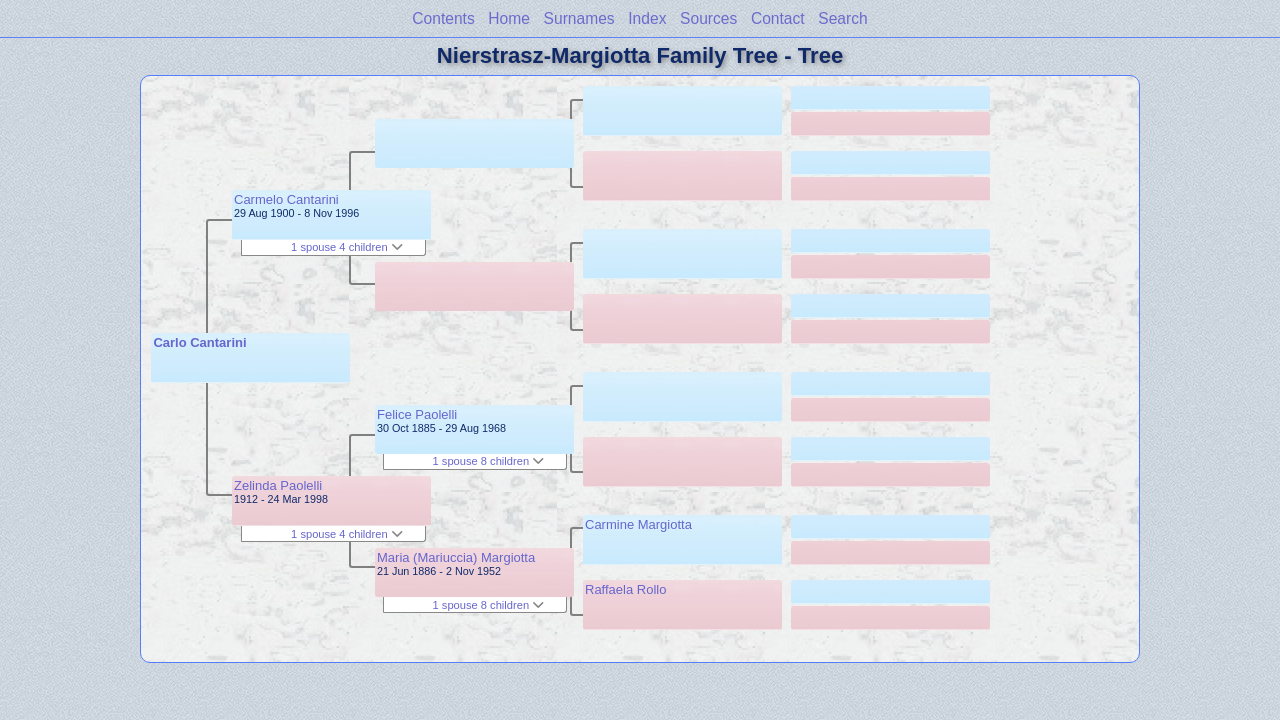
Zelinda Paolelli (278, 485)
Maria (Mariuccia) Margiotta (456, 557)
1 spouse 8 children (489, 461)
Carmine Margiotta (638, 524)
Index (647, 18)
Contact (778, 18)
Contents (443, 18)
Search (842, 18)
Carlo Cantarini (199, 342)
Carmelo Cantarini (286, 199)
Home (509, 18)
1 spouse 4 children (347, 247)
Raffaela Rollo (625, 589)
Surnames (579, 18)
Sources (708, 18)
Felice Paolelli (417, 414)
